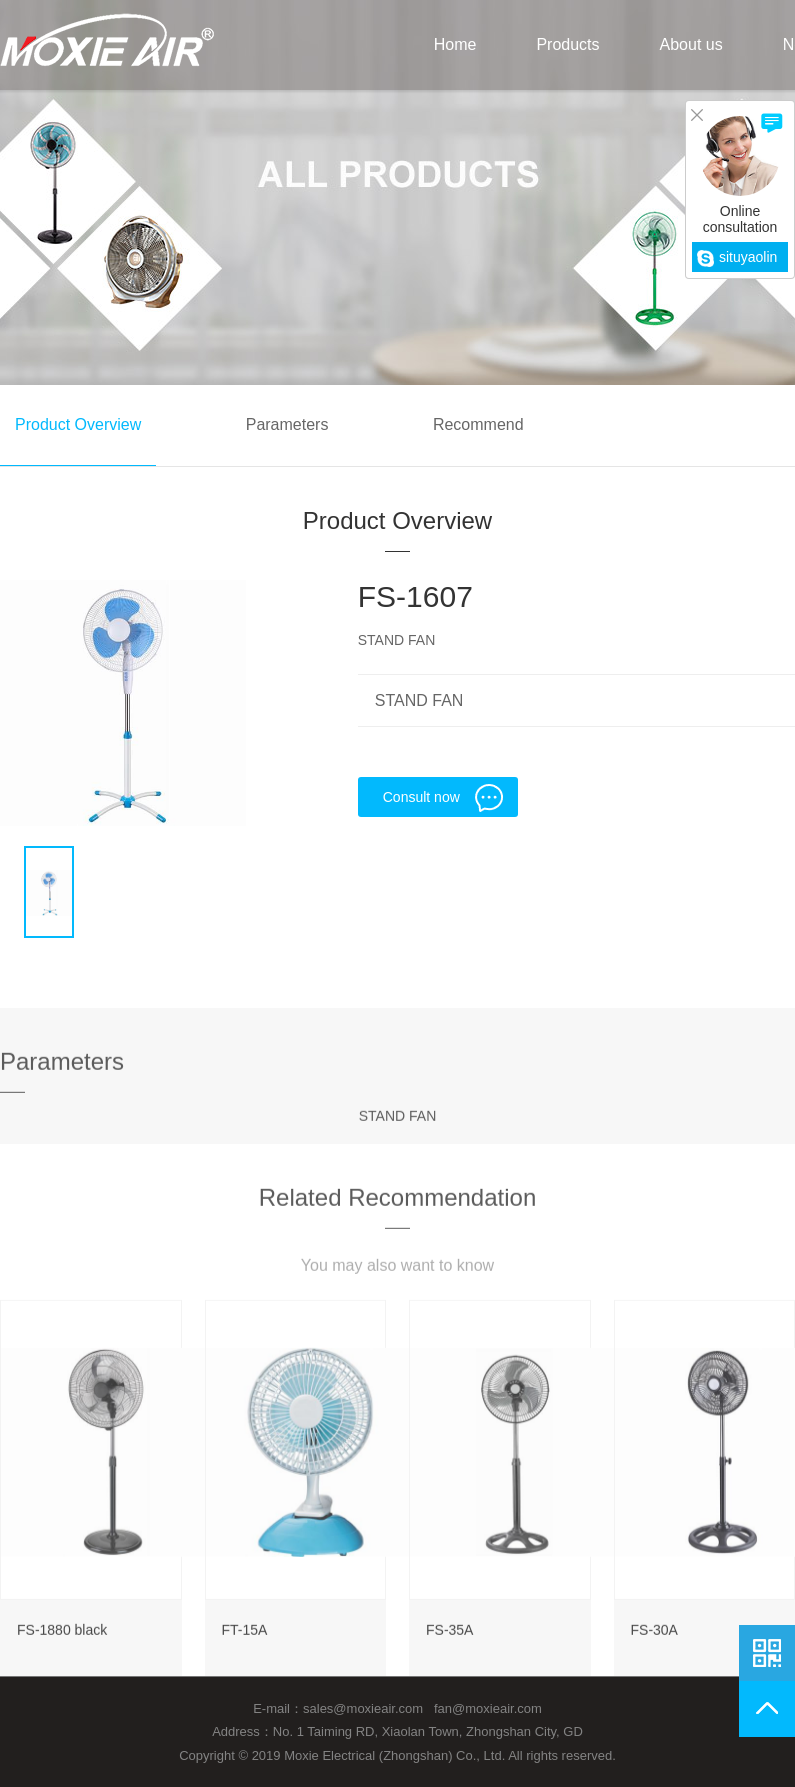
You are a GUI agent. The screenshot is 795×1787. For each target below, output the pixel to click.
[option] (123, 703)
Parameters (287, 424)
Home (455, 44)
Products (567, 44)
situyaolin (737, 257)
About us (691, 44)
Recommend (478, 424)
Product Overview (78, 424)
